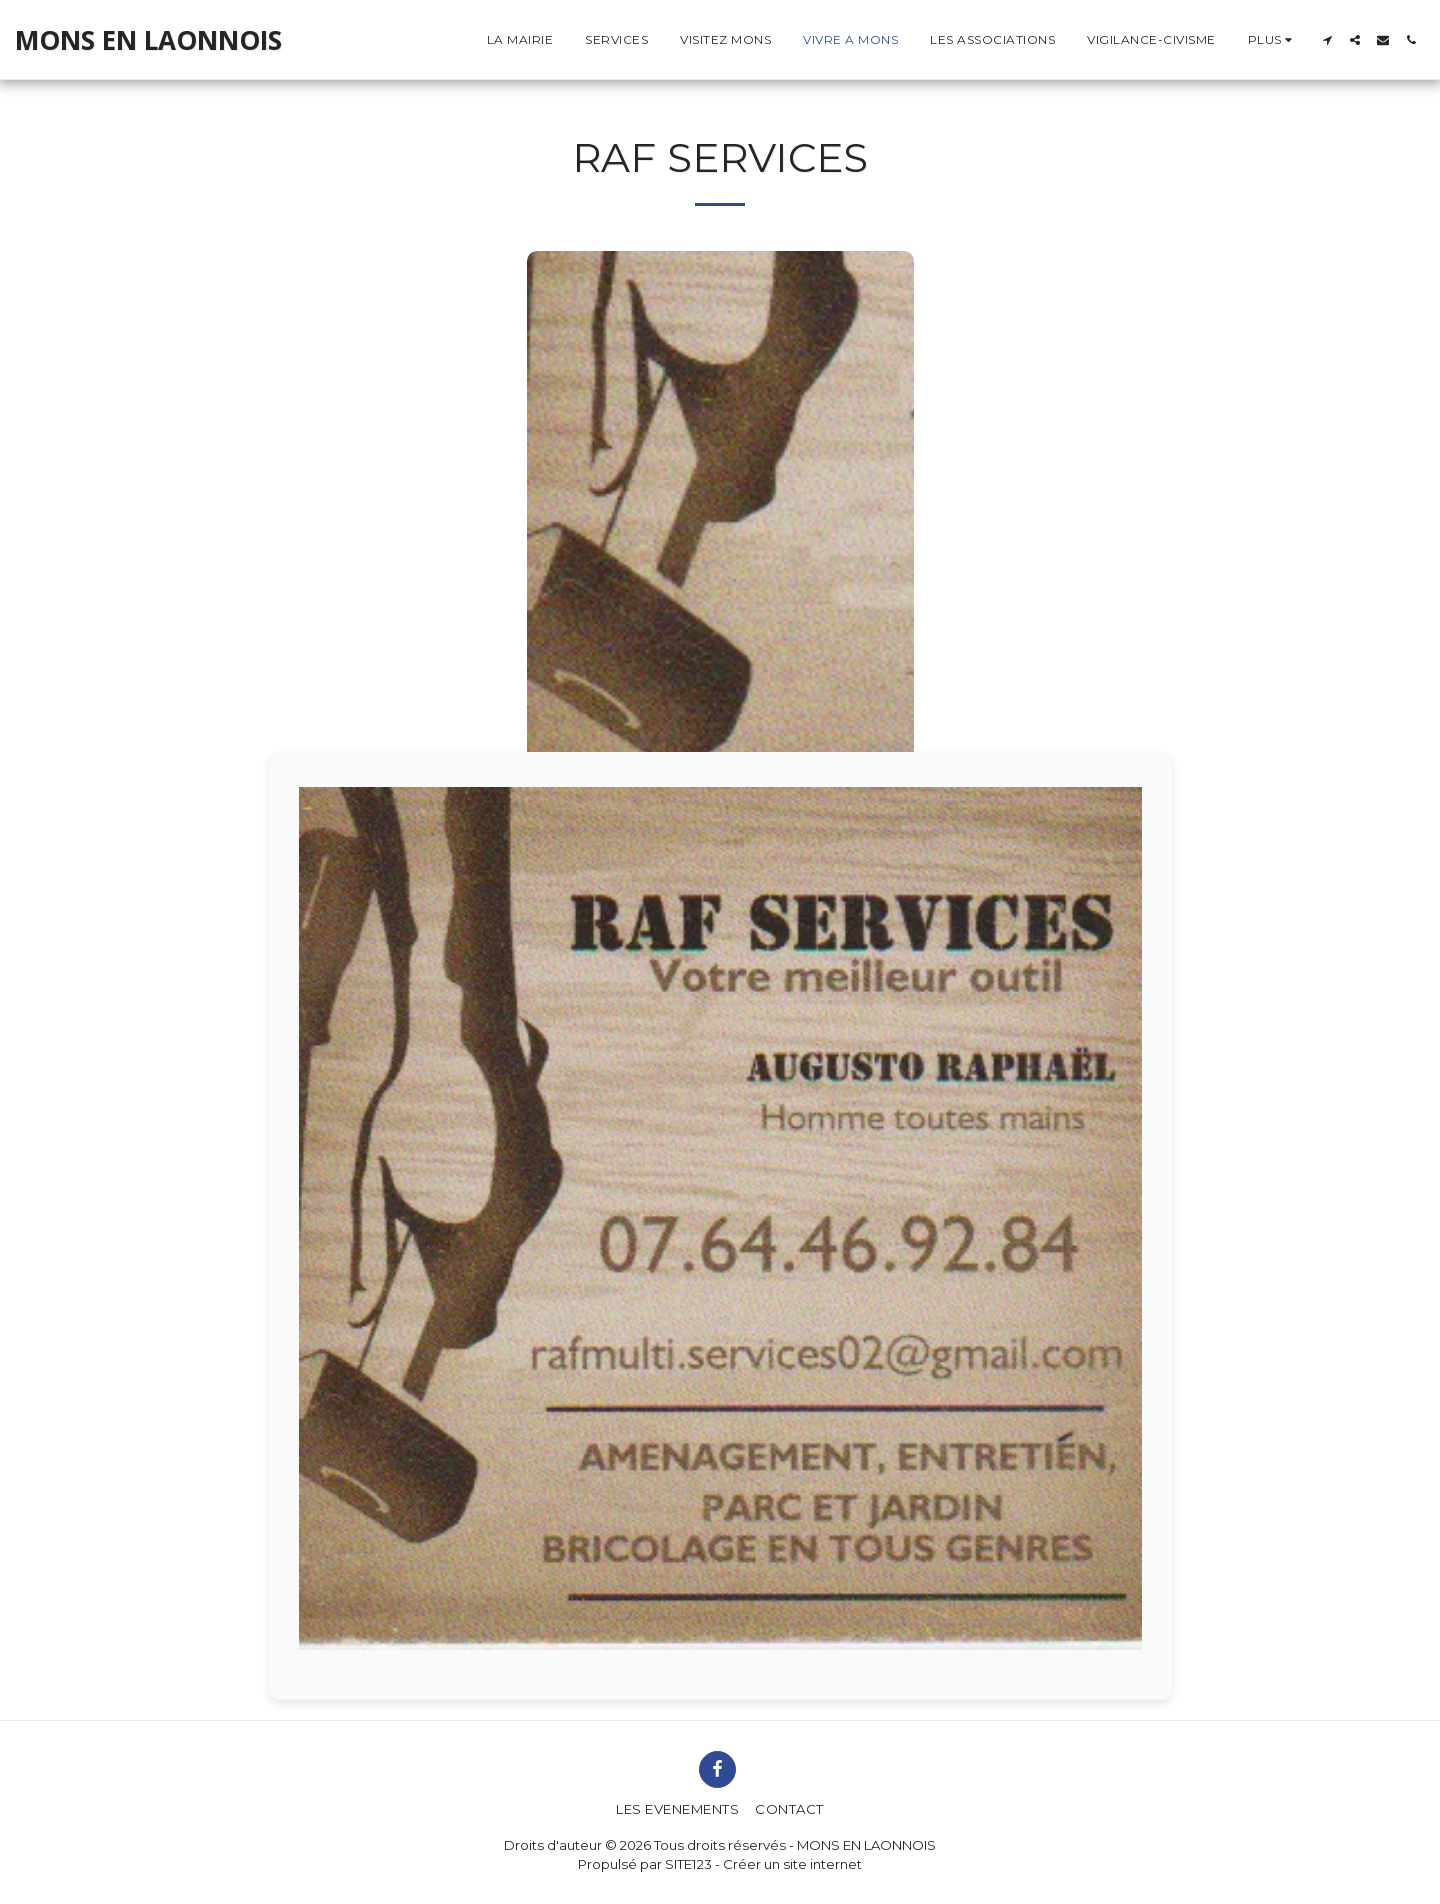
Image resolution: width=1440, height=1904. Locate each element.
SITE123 (688, 1864)
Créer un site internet (792, 1864)
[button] (1327, 40)
